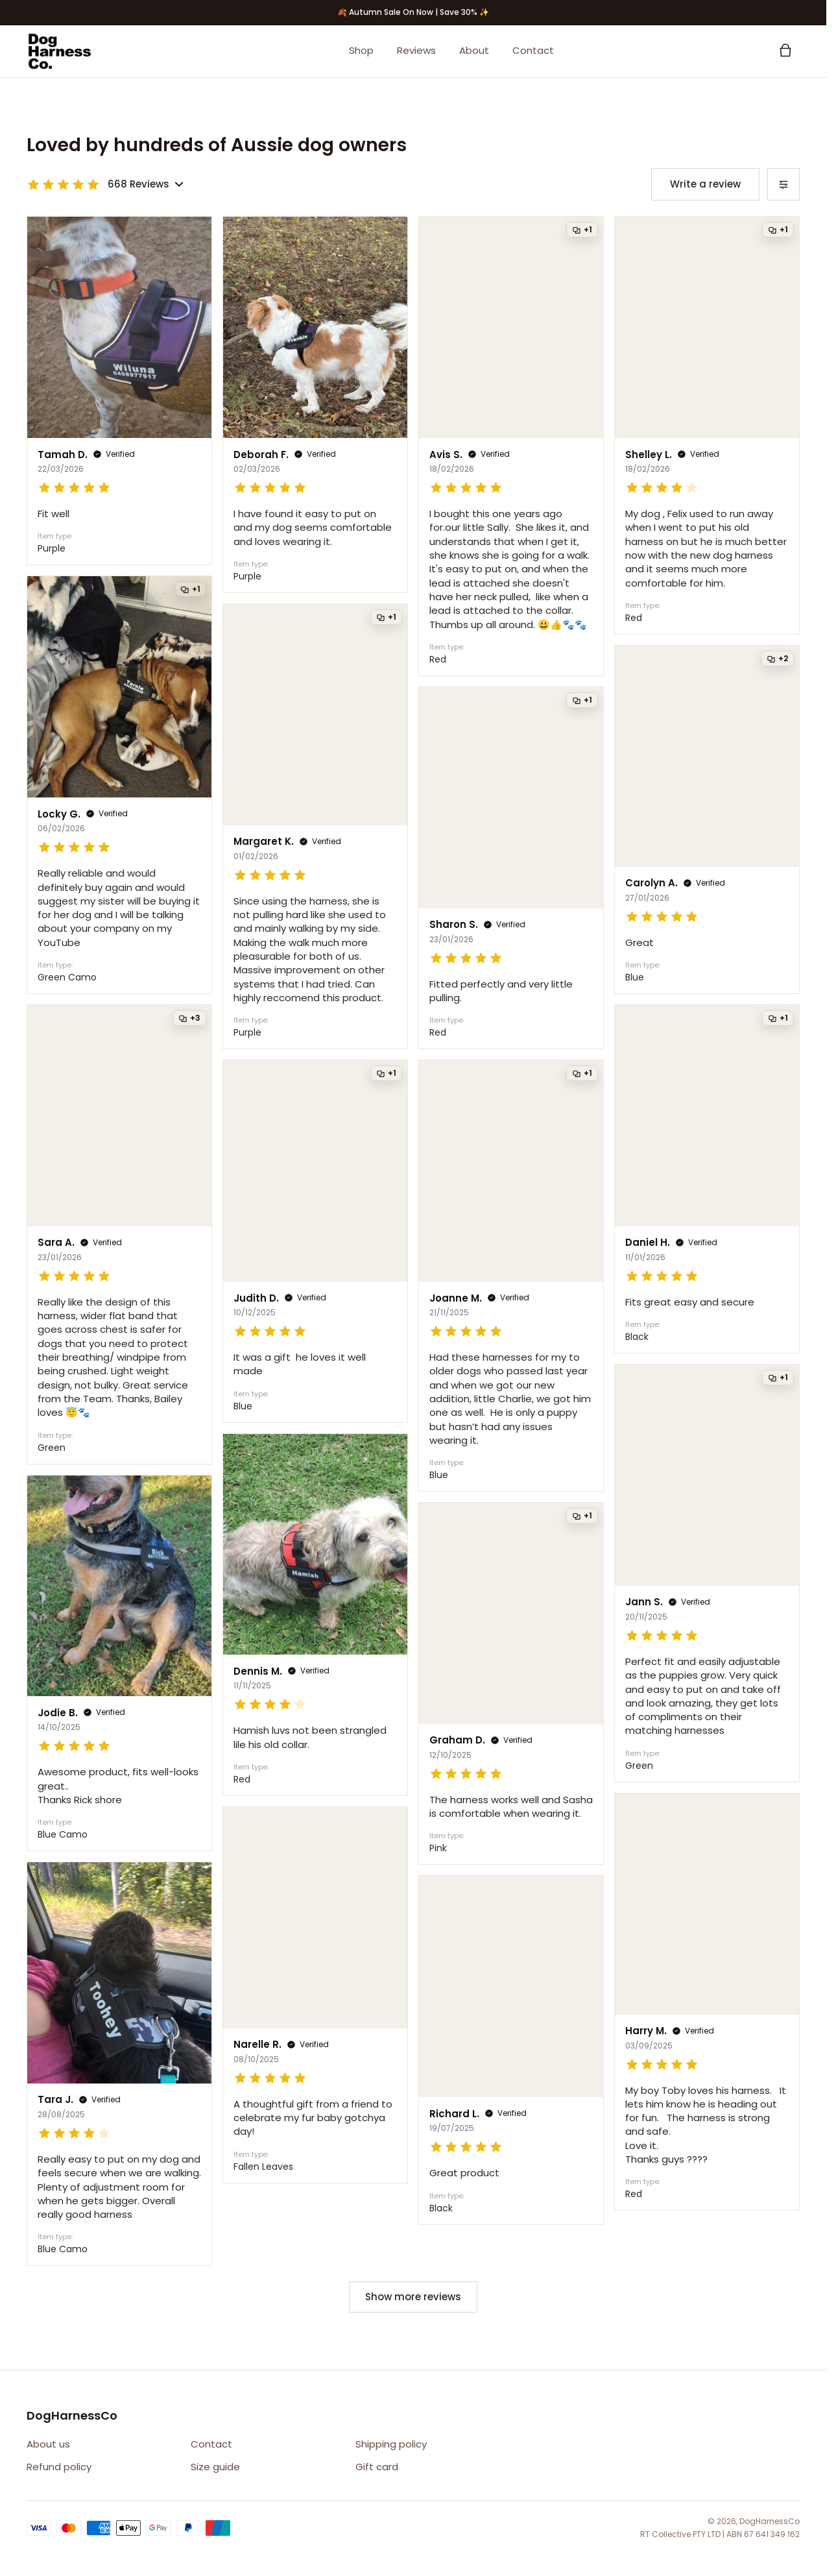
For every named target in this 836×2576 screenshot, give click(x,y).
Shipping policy (391, 2444)
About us (48, 2444)
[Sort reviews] (783, 184)
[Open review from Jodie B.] (119, 1663)
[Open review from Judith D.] (315, 1241)
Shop (361, 51)
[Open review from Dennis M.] (315, 1614)
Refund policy (59, 2466)
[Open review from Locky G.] (119, 785)
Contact (533, 51)
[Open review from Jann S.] (707, 1573)
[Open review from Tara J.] (119, 2064)
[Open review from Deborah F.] (315, 404)
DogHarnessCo (769, 2521)
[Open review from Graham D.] (511, 1683)
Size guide (215, 2466)
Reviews (416, 51)
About (474, 51)
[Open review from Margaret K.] (315, 826)
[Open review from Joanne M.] (511, 1276)
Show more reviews (413, 2296)
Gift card (376, 2466)
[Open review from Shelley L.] (707, 425)
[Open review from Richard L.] (511, 2049)
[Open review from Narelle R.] (315, 1994)
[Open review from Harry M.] (707, 2002)
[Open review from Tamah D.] (119, 390)
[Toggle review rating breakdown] (105, 184)
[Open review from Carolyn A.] (707, 819)
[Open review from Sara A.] (119, 1234)
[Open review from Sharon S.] (511, 868)
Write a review (705, 184)
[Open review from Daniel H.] (707, 1179)
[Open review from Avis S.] (511, 445)
